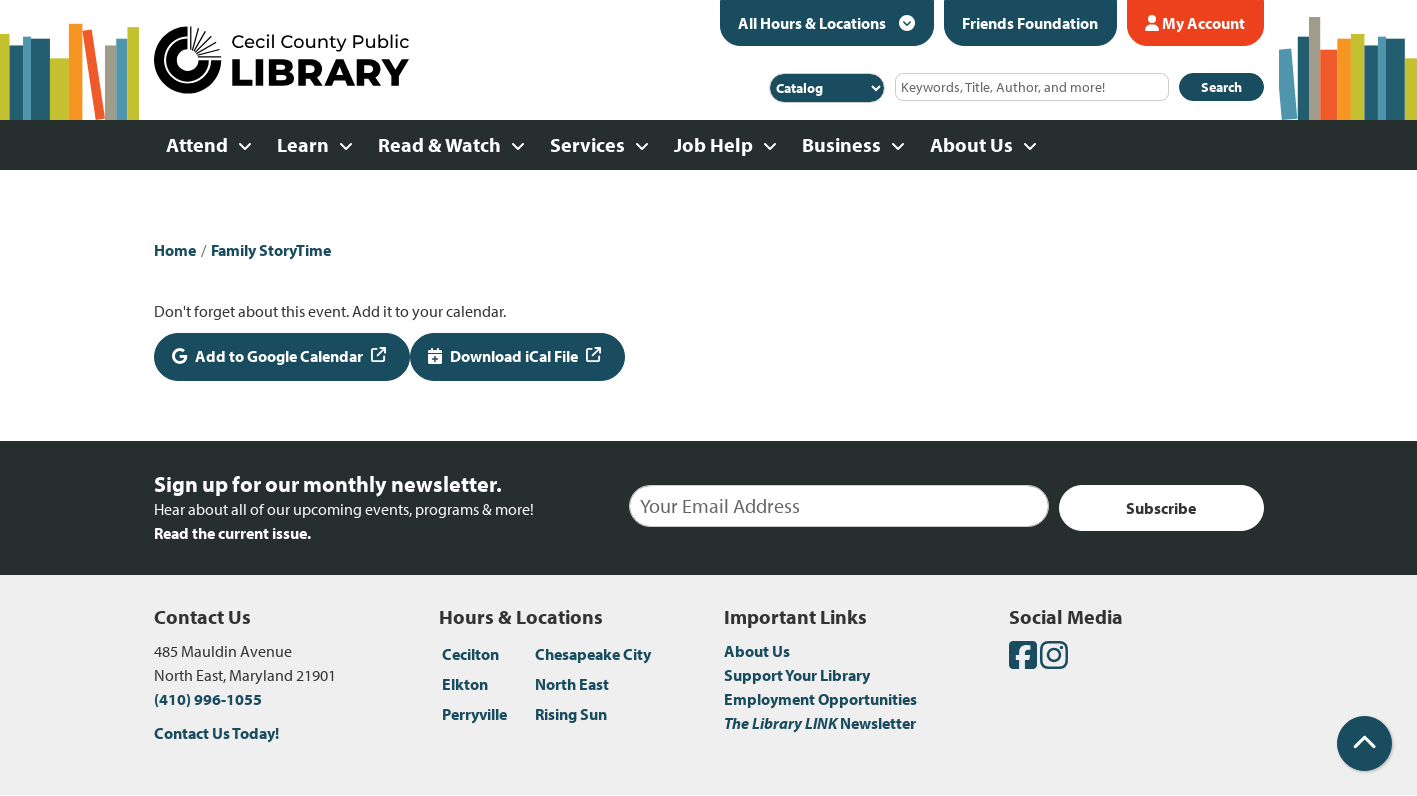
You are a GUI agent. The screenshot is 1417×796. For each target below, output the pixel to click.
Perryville (474, 714)
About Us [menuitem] (971, 144)
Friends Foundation (1030, 23)
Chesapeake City (593, 654)
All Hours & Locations (813, 23)
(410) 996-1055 (208, 699)
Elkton (465, 684)
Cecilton (470, 654)
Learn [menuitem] (303, 144)
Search (1221, 87)
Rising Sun (571, 714)
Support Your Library (797, 675)
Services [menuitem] (587, 144)
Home (175, 250)
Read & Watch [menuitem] (439, 144)
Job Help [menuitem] (713, 144)
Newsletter (820, 723)
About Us (757, 651)
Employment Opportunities (820, 699)
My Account (1195, 23)
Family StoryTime (271, 250)
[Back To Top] (1364, 743)
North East (572, 684)
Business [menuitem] (841, 144)
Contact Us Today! (216, 733)
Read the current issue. (232, 533)
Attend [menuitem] (197, 144)
